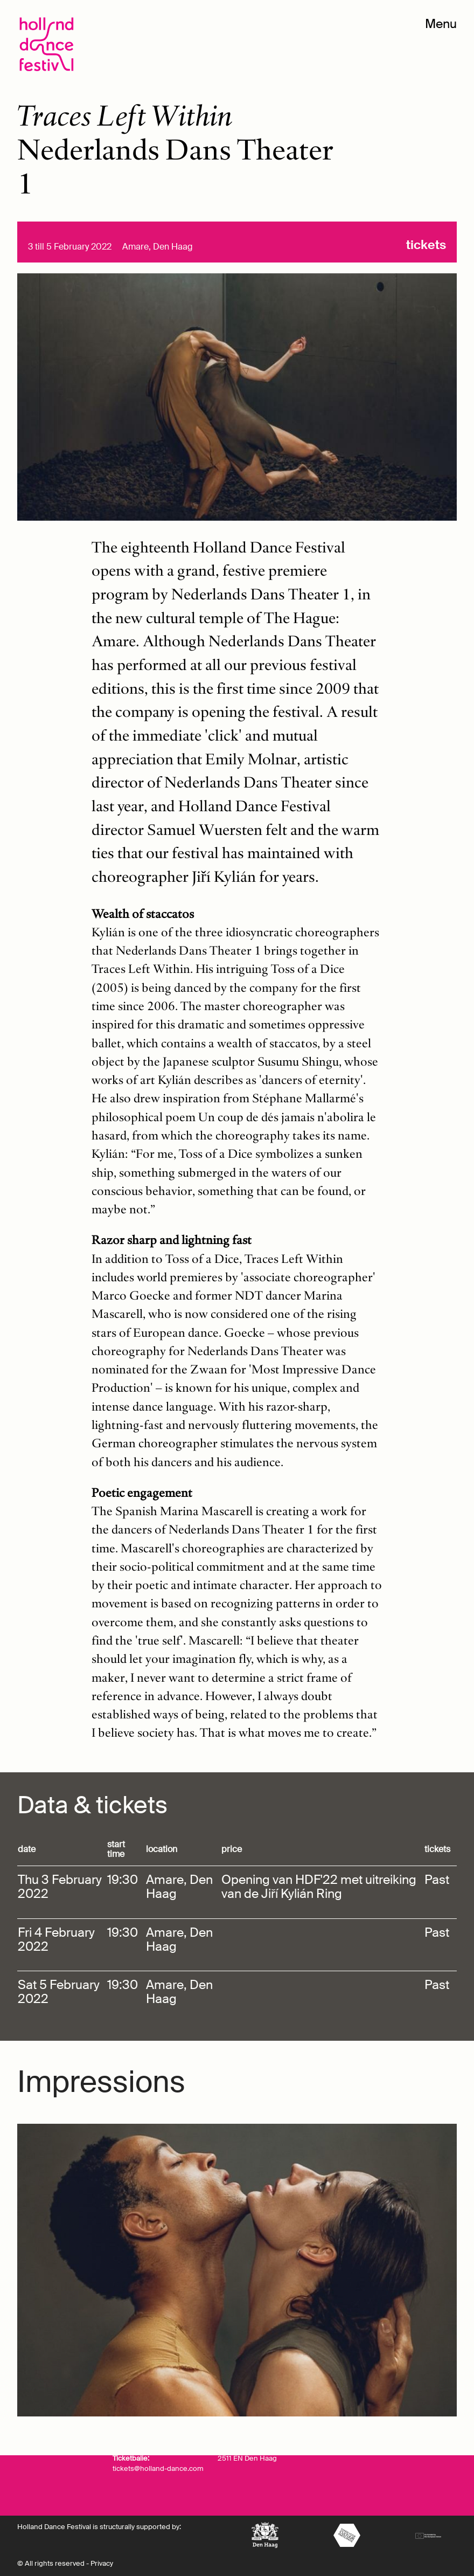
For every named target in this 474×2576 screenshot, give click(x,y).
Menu (441, 24)
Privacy (101, 2563)
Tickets (426, 245)
